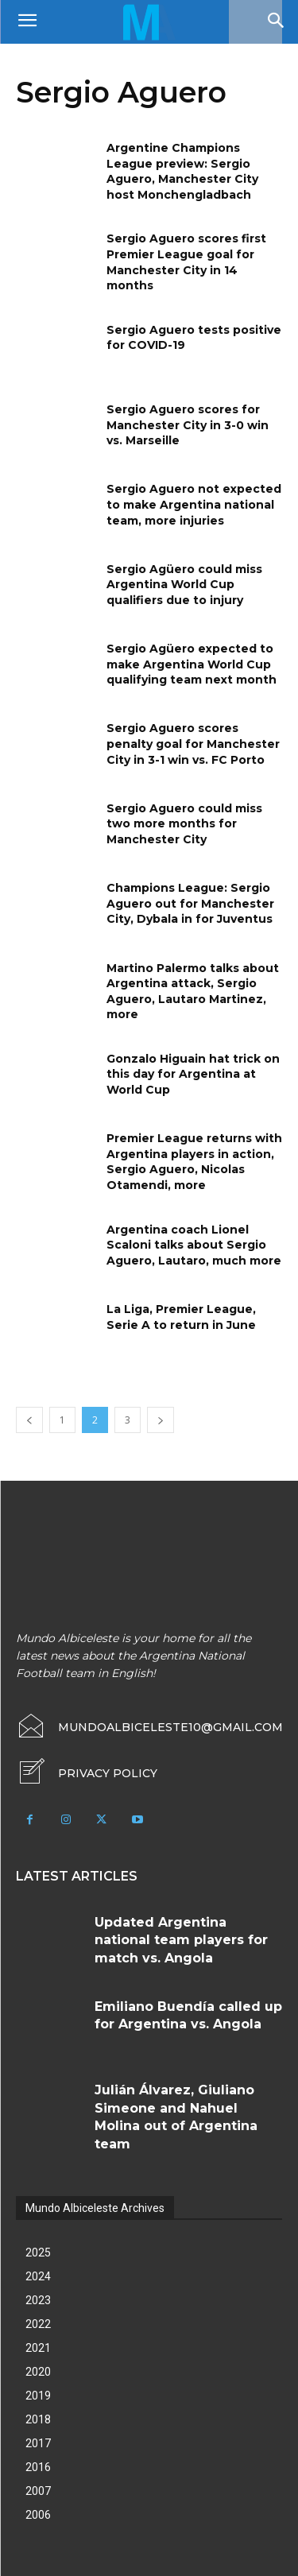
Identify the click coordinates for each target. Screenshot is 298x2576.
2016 (38, 2467)
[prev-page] (29, 1420)
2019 (38, 2395)
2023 (38, 2300)
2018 (38, 2419)
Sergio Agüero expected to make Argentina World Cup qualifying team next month (191, 664)
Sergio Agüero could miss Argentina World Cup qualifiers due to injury (184, 584)
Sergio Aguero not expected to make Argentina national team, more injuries (193, 504)
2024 (38, 2276)
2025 (38, 2252)
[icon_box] (86, 1773)
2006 (38, 2514)
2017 (38, 2443)
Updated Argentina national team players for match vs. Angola (181, 1940)
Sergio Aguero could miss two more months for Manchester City (184, 823)
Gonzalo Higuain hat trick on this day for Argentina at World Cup (193, 1074)
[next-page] (160, 1420)
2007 (38, 2491)
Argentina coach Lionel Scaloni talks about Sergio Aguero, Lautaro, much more (193, 1245)
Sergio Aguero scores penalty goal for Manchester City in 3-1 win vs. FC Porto (193, 743)
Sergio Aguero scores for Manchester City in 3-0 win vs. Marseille (187, 424)
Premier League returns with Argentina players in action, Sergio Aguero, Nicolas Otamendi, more (194, 1161)
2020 (38, 2371)
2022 (38, 2324)
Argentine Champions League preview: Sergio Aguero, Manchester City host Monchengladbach (182, 171)
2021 (38, 2348)
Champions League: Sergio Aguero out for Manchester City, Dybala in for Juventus (190, 903)
